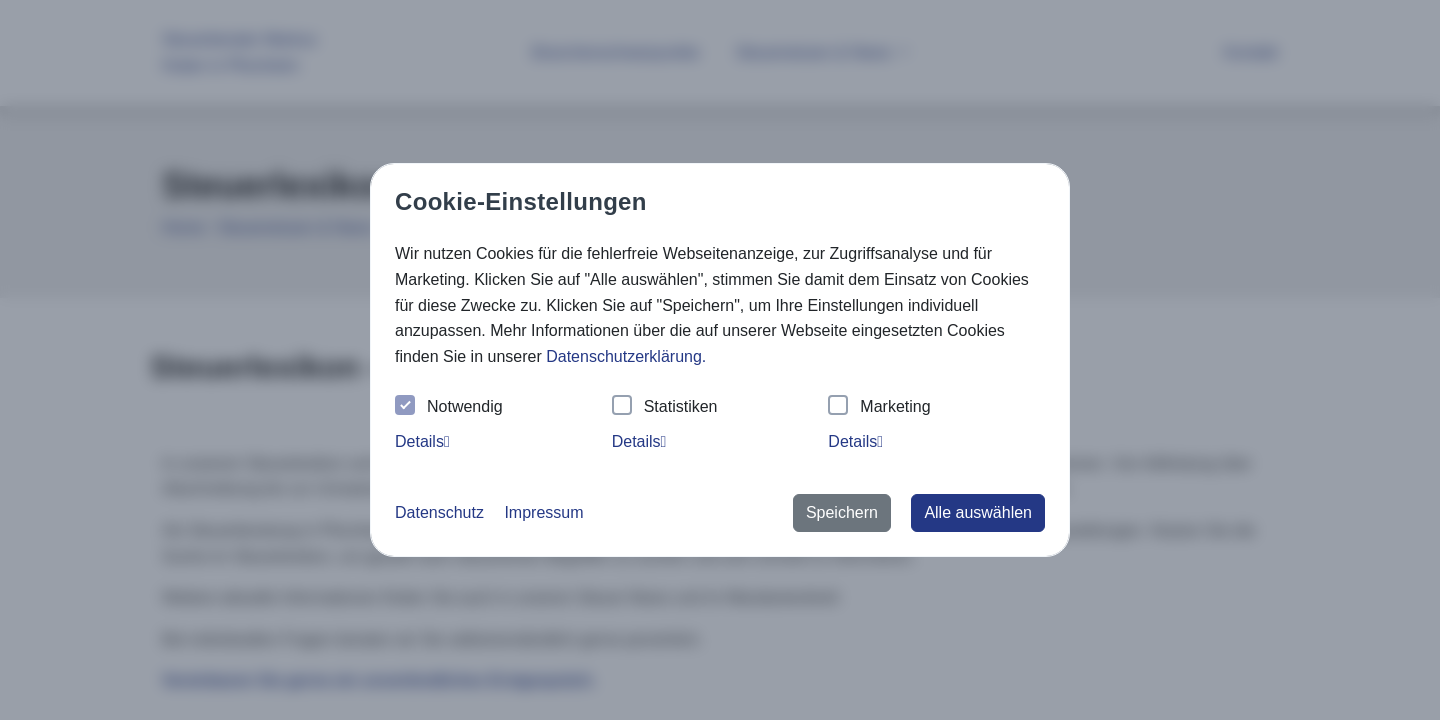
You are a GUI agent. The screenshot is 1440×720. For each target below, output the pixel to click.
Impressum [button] (543, 512)
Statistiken (665, 407)
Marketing (879, 407)
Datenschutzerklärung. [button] (626, 356)
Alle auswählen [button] (978, 512)
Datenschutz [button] (439, 512)
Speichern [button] (842, 512)
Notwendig (449, 407)
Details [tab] (422, 441)
